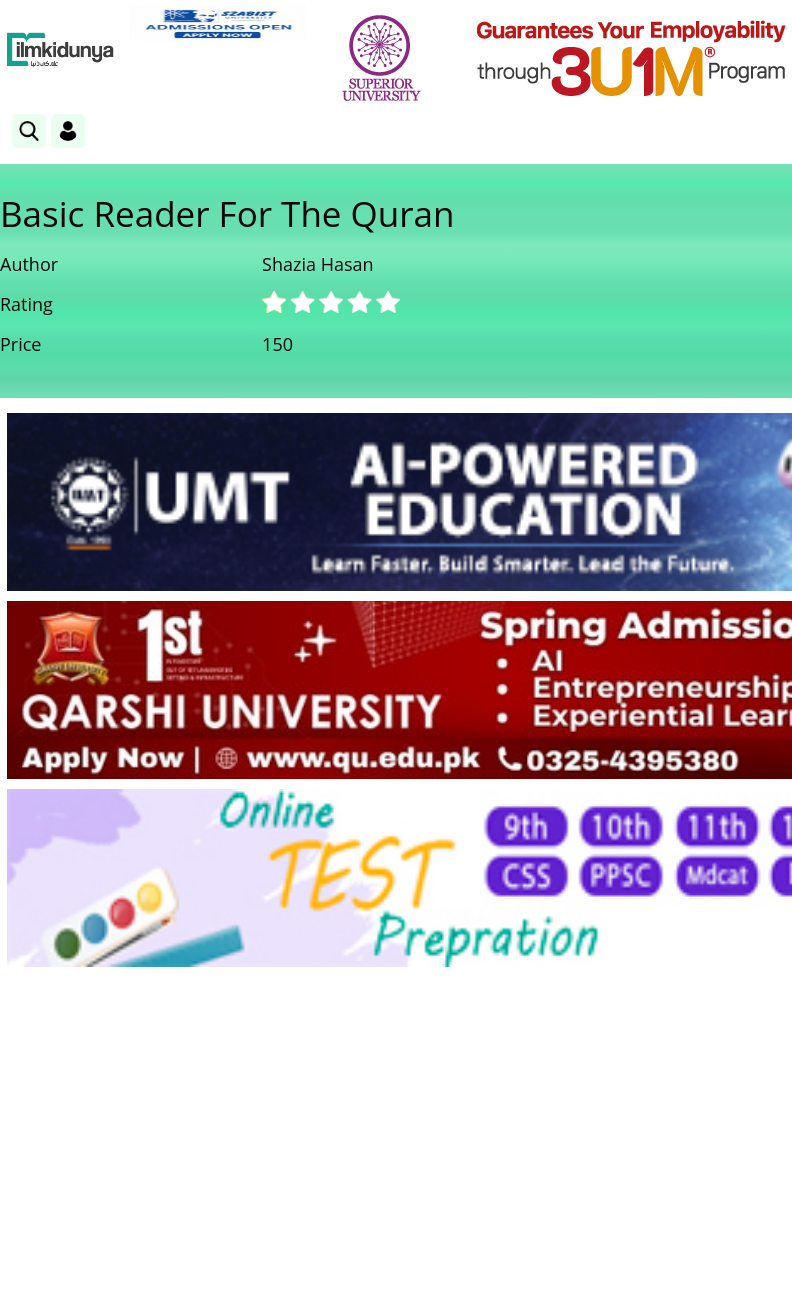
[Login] (68, 131)
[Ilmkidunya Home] (60, 50)
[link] (217, 23)
